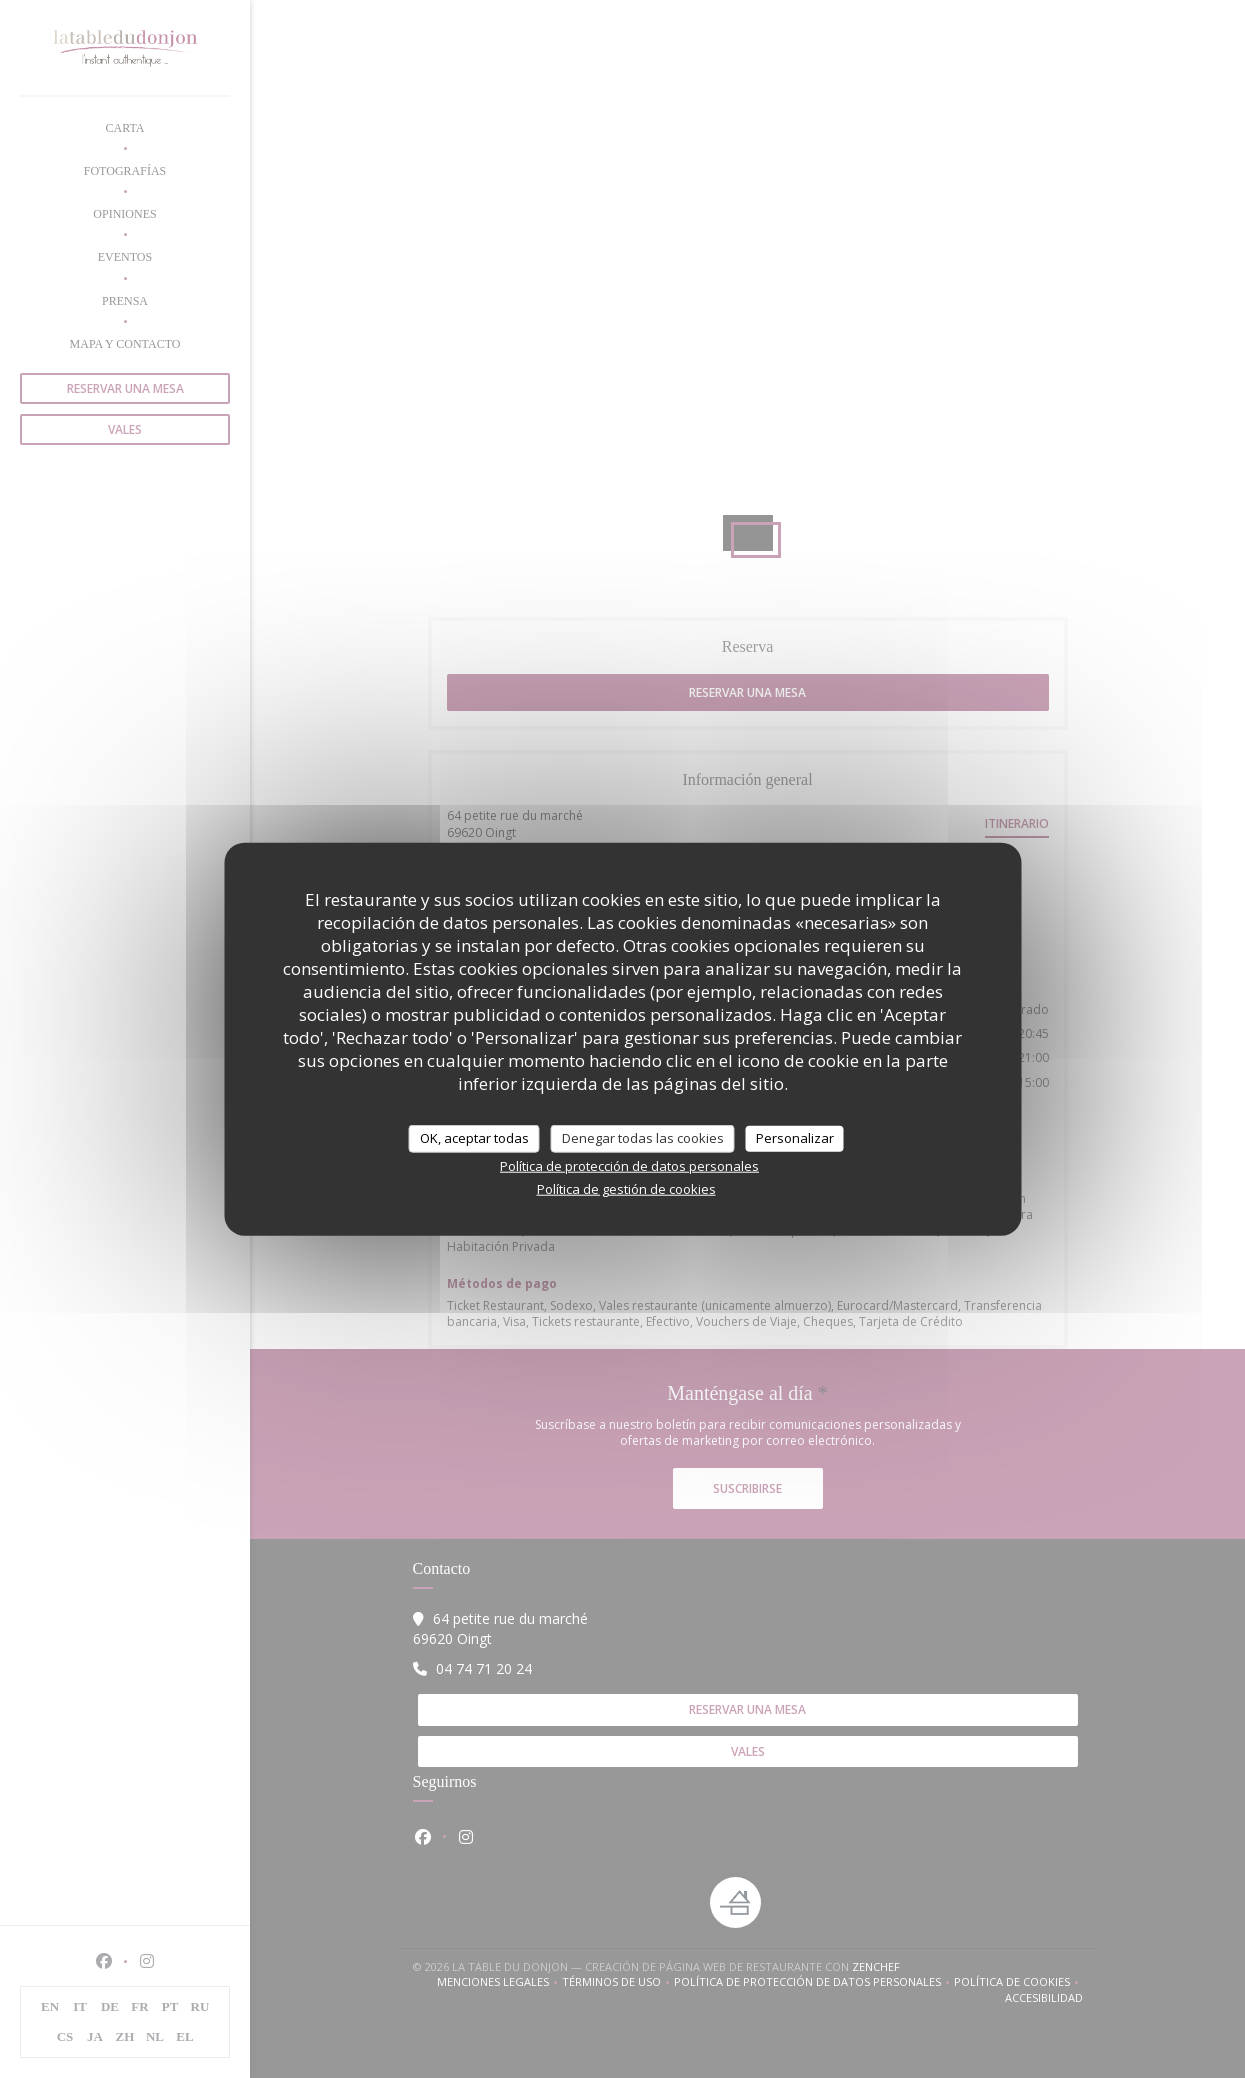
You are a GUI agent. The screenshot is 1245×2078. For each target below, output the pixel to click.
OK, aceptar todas (474, 1138)
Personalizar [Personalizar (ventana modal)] (795, 1138)
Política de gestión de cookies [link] (626, 1188)
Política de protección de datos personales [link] (629, 1165)
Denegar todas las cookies (643, 1138)
